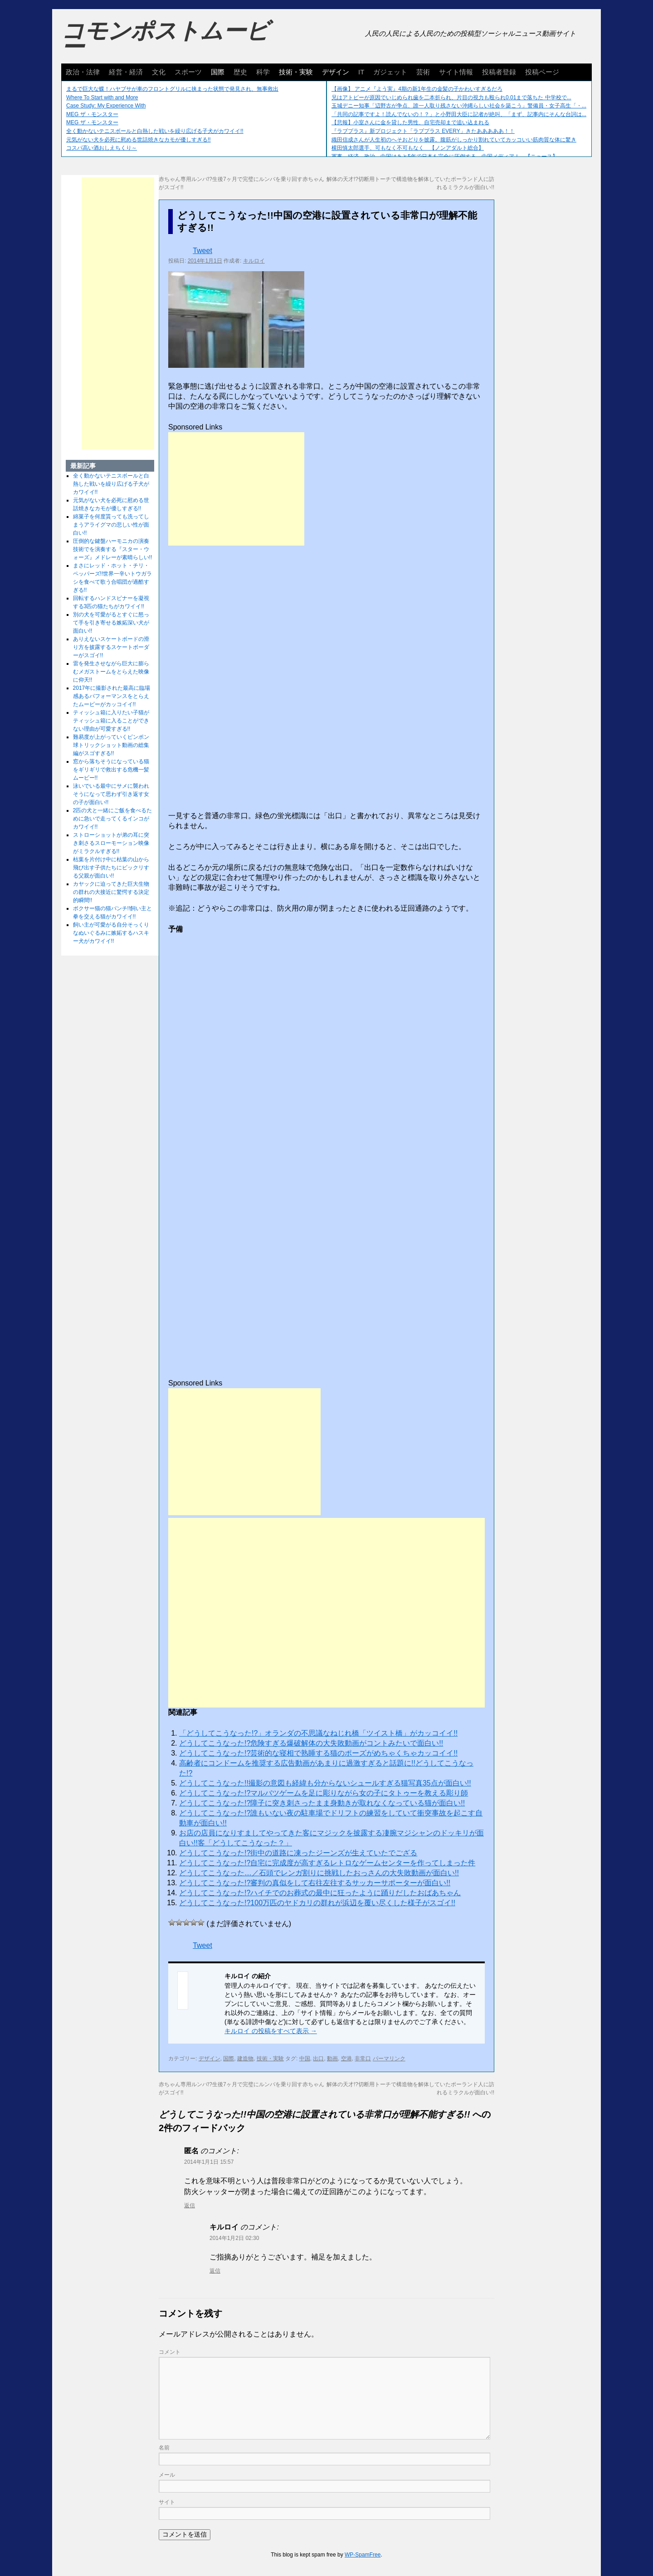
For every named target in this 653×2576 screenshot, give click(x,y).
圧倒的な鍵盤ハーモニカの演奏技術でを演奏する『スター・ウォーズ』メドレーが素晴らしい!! (112, 549)
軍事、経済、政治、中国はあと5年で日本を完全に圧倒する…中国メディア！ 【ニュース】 (444, 156)
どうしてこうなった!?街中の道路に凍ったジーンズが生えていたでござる (298, 1853)
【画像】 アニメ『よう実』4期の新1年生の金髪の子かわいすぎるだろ (416, 89)
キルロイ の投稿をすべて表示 (270, 2030)
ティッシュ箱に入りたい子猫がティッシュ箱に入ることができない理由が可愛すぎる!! (111, 720)
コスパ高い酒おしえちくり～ (101, 148)
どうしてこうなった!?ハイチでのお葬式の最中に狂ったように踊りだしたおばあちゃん (320, 1893)
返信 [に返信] (189, 2205)
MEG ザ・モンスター (92, 114)
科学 (263, 72)
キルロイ (254, 261)
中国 (304, 2058)
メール (167, 2475)
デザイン (335, 72)
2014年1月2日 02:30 (234, 2238)
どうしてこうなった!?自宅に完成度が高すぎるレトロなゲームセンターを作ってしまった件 (327, 1863)
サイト (167, 2502)
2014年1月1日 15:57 (209, 2162)
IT (361, 72)
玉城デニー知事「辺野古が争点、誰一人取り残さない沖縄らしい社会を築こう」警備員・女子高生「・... (458, 105)
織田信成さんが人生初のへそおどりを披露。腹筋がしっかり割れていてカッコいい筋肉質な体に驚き (453, 140)
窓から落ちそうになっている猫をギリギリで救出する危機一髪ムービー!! (111, 769)
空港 (346, 2058)
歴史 (240, 72)
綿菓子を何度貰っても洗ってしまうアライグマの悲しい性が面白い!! (111, 524)
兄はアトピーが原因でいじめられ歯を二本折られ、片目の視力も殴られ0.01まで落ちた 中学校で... (451, 97)
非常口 (363, 2058)
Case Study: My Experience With (106, 105)
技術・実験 (296, 72)
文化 (159, 72)
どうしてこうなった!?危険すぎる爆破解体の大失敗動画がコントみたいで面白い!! (311, 1743)
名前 (164, 2447)
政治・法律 (83, 72)
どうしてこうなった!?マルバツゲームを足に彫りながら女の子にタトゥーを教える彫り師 (323, 1793)
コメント (169, 2352)
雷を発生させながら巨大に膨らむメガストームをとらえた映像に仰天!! (111, 671)
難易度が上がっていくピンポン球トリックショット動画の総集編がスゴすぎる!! (111, 745)
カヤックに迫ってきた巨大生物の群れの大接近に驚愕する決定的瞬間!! (111, 892)
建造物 (245, 2058)
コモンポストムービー (165, 39)
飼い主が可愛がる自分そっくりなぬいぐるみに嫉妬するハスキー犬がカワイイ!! (111, 933)
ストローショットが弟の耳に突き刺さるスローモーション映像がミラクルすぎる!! (111, 843)
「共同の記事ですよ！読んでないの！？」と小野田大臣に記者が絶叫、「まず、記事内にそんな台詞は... (458, 114)
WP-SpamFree (362, 2555)
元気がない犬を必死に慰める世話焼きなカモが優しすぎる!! (138, 140)
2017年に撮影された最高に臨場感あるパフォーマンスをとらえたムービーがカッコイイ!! (112, 696)
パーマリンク (389, 2058)
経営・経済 (126, 72)
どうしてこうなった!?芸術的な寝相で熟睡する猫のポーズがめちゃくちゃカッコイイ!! (318, 1753)
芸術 (423, 72)
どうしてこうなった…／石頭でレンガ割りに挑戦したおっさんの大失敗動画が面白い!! (319, 1873)
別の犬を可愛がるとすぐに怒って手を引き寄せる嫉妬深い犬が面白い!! (111, 622)
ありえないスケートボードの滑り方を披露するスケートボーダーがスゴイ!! (111, 647)
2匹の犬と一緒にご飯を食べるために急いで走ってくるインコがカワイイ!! (112, 818)
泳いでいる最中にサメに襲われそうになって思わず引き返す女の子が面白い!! (111, 794)
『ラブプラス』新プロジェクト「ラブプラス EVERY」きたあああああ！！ (423, 131)
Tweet (202, 250)
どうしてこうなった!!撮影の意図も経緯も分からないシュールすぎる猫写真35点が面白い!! (325, 1783)
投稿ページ (542, 72)
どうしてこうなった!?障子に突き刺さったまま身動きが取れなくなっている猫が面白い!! (322, 1803)
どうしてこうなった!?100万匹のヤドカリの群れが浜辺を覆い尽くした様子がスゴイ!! (317, 1903)
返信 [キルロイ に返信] (215, 2271)
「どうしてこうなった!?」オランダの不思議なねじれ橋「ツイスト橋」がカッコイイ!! (318, 1733)
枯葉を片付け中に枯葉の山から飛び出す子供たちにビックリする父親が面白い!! (111, 867)
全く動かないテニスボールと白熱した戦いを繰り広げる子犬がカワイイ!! (155, 131)
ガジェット (390, 72)
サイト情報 (456, 72)
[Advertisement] (236, 489)
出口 (318, 2058)
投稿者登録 (499, 72)
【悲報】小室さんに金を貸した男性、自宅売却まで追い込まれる (410, 122)
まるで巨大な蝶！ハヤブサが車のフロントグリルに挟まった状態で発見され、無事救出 (172, 89)
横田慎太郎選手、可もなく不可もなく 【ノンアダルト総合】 (407, 148)
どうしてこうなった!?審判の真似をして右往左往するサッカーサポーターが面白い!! (314, 1883)
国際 (217, 72)
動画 (332, 2058)
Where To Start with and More (102, 97)
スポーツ (188, 72)
